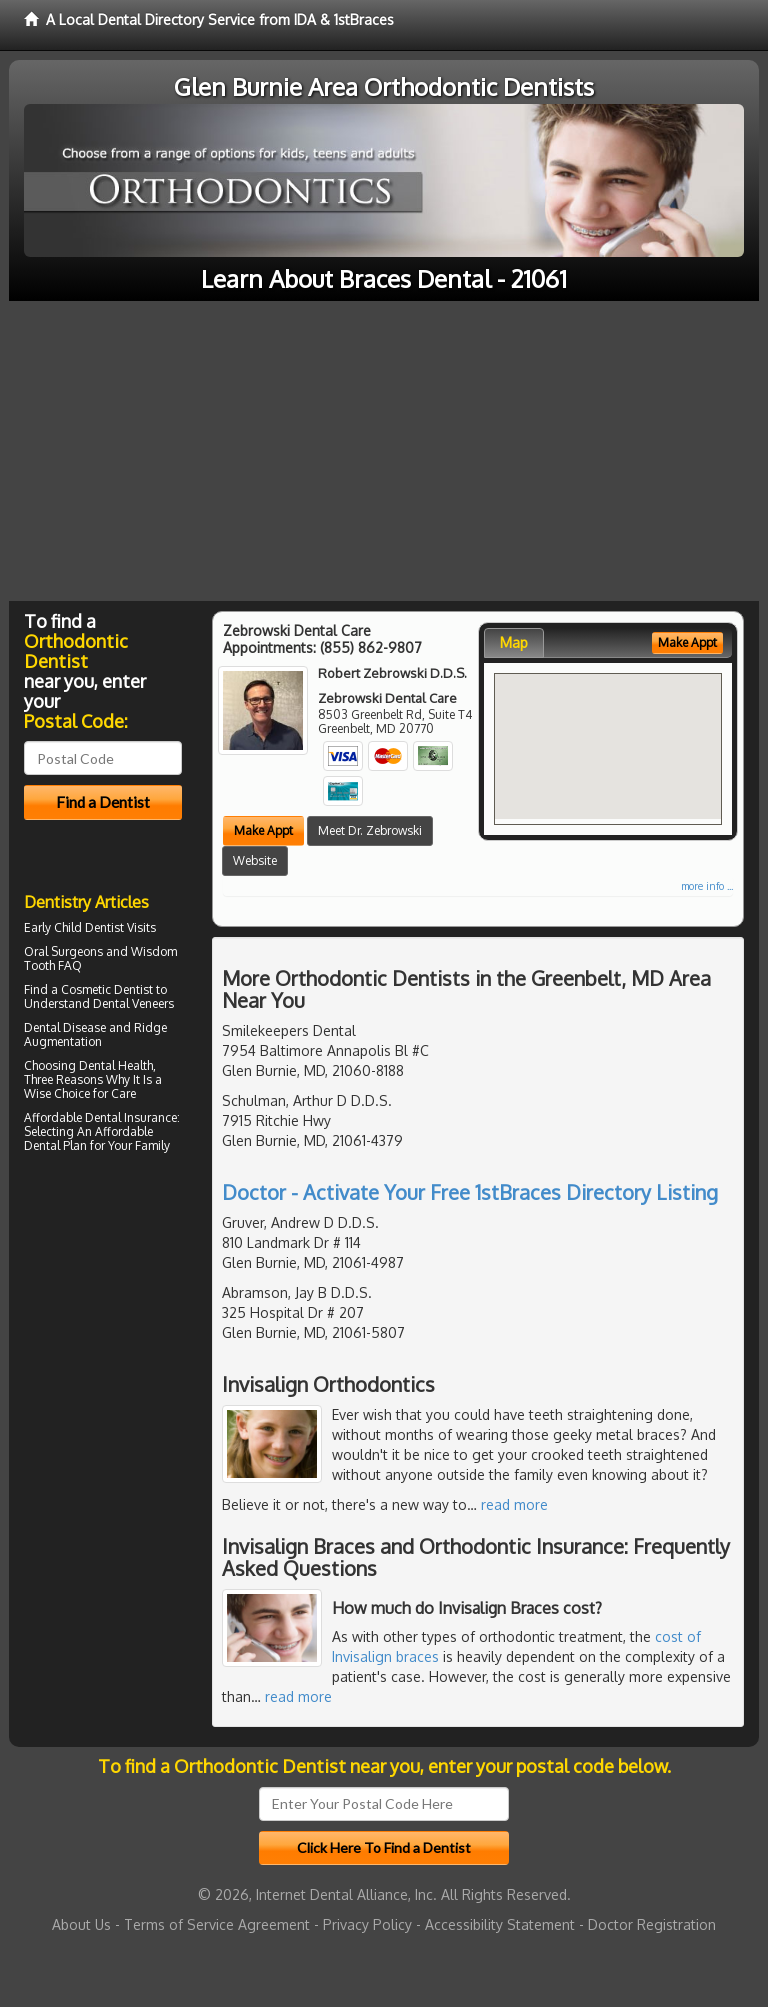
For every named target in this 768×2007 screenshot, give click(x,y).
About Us (81, 1924)
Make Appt (263, 830)
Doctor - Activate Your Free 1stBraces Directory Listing (470, 1192)
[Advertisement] (384, 451)
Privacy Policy (367, 1924)
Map (514, 642)
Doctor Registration (652, 1924)
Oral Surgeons (63, 951)
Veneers (153, 1003)
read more (514, 1504)
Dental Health (116, 1065)
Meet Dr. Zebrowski (370, 830)
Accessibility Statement (500, 1924)
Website (255, 860)
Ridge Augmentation (95, 1034)
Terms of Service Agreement (217, 1924)
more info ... (707, 886)
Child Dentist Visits (105, 927)
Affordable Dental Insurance (100, 1117)
